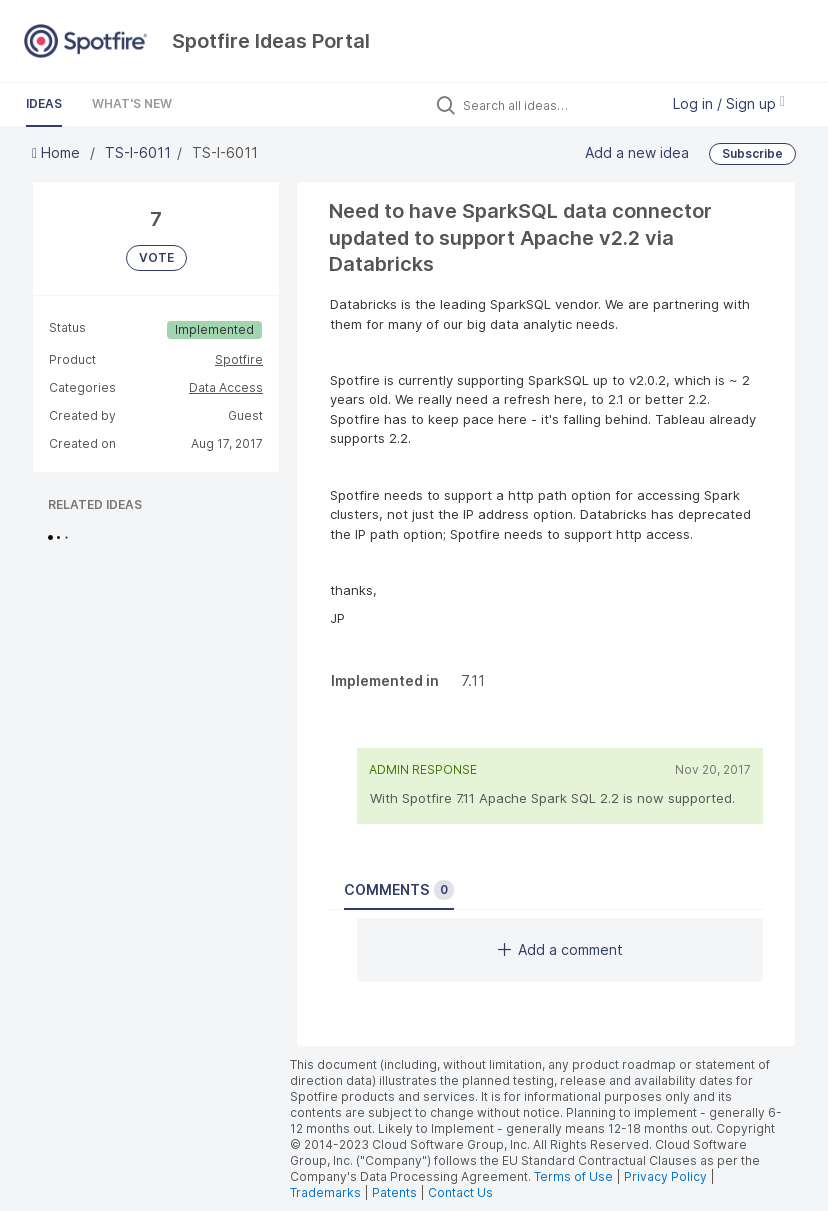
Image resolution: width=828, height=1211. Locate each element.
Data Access (226, 387)
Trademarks (327, 1192)
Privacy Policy (665, 1176)
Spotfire (239, 359)
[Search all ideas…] (556, 105)
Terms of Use (573, 1176)
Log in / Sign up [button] (729, 103)
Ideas (44, 103)
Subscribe (752, 153)
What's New (132, 103)
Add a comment (560, 949)
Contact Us (460, 1192)
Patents (394, 1192)
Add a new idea (637, 152)
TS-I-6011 (138, 152)
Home (58, 152)
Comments (399, 890)
